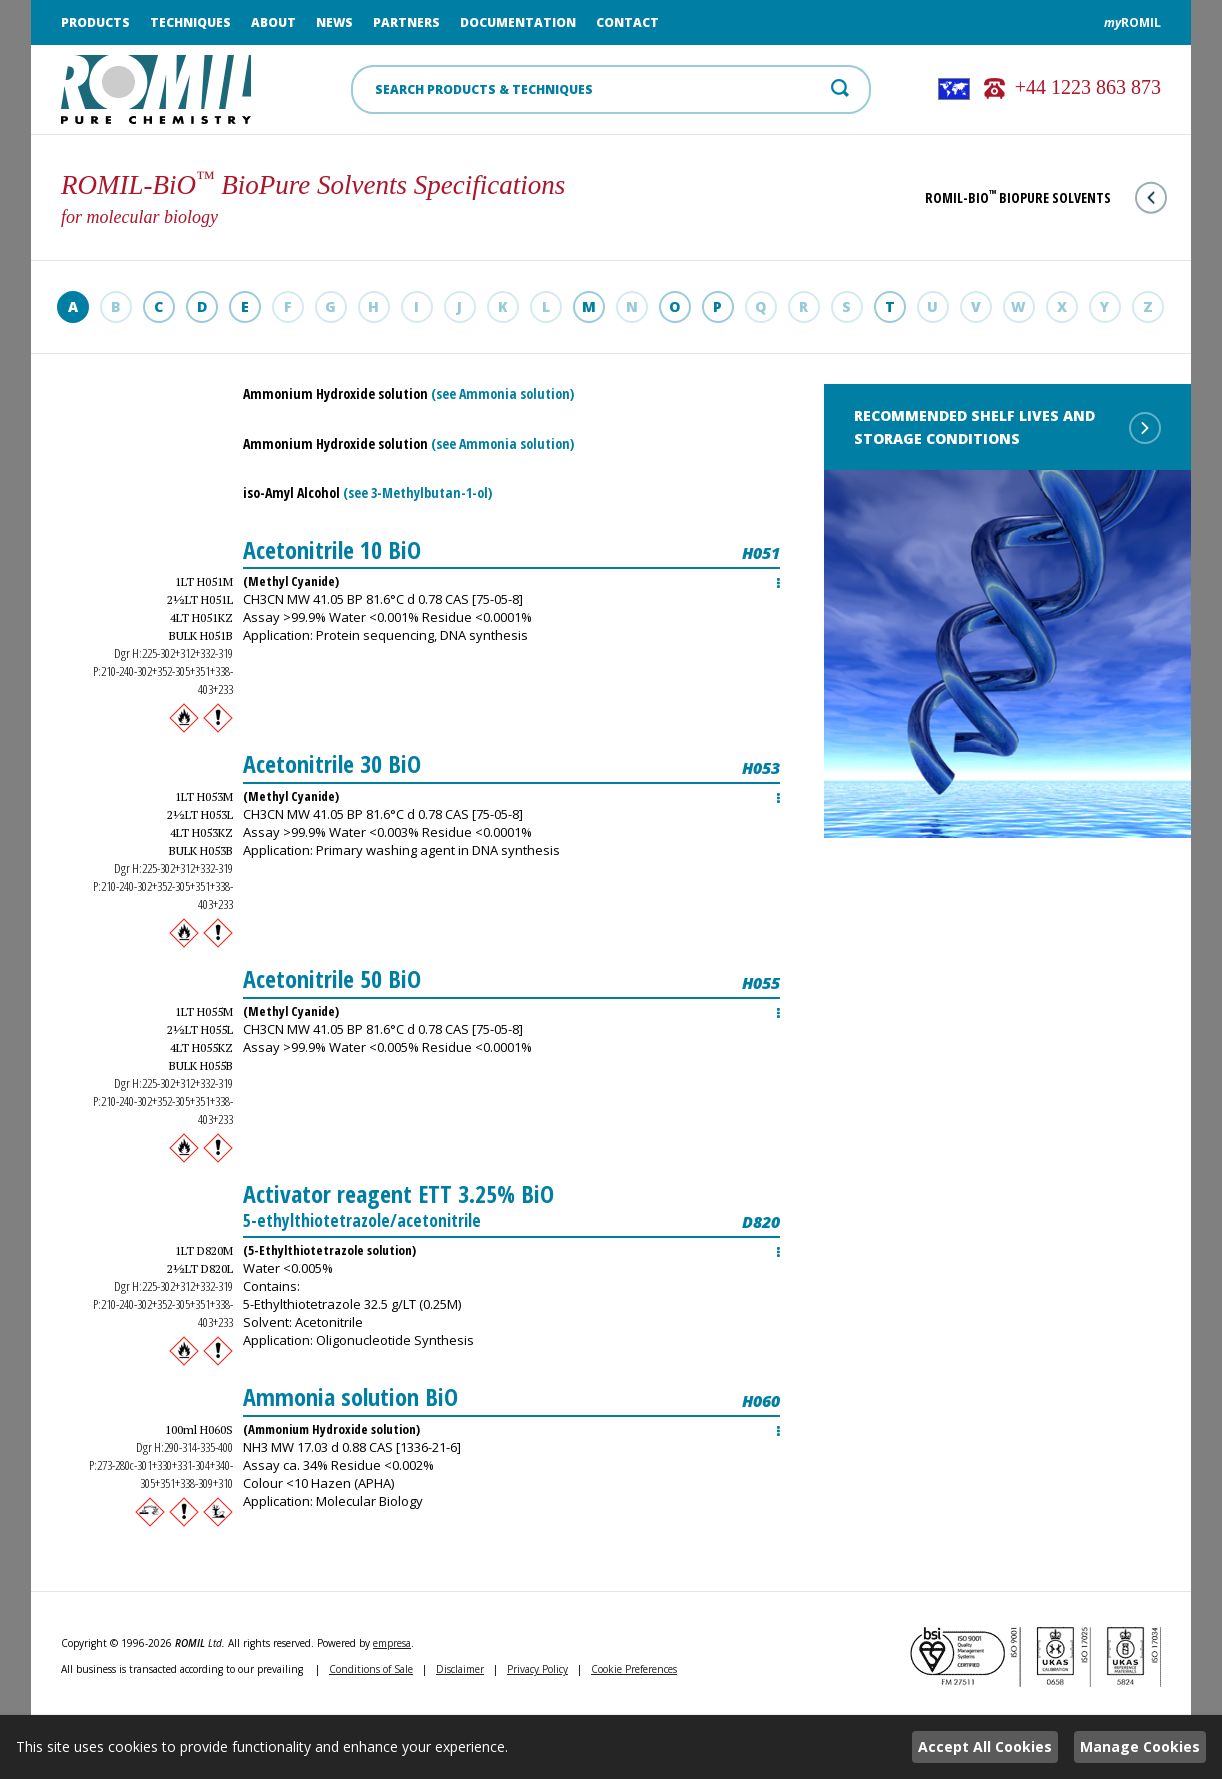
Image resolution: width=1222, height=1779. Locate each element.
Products (95, 22)
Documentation (518, 22)
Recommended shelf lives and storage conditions (1007, 427)
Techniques (190, 22)
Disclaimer (460, 1669)
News (334, 22)
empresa (392, 1643)
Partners (406, 22)
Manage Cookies (1140, 1746)
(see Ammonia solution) (502, 393)
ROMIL (1132, 22)
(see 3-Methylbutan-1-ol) (417, 492)
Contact (627, 22)
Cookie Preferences (634, 1669)
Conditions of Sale (371, 1669)
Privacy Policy (537, 1669)
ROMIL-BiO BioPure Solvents (1046, 197)
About (273, 22)
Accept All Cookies (985, 1746)
